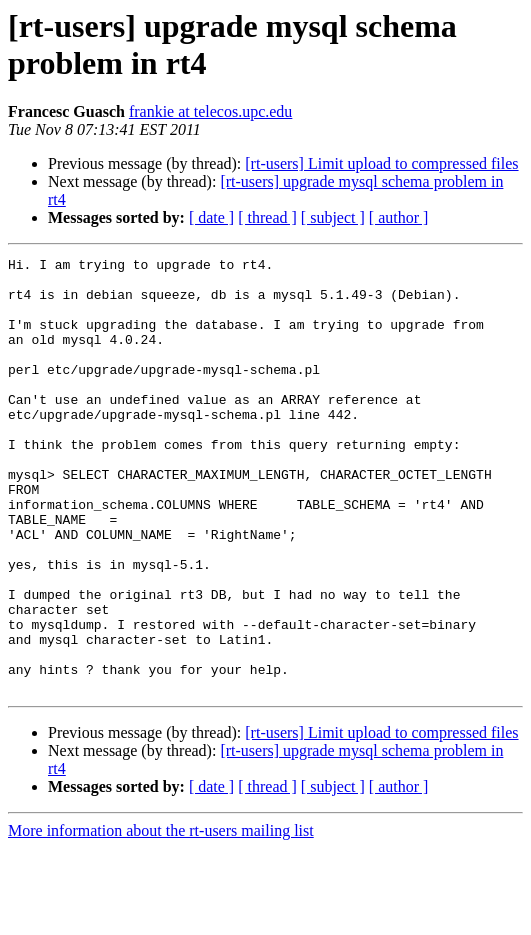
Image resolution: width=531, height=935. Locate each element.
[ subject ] (333, 217)
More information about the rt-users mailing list (161, 917)
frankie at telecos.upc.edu (210, 111)
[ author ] (399, 217)
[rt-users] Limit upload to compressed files (381, 163)
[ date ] (211, 217)
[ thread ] (267, 217)
